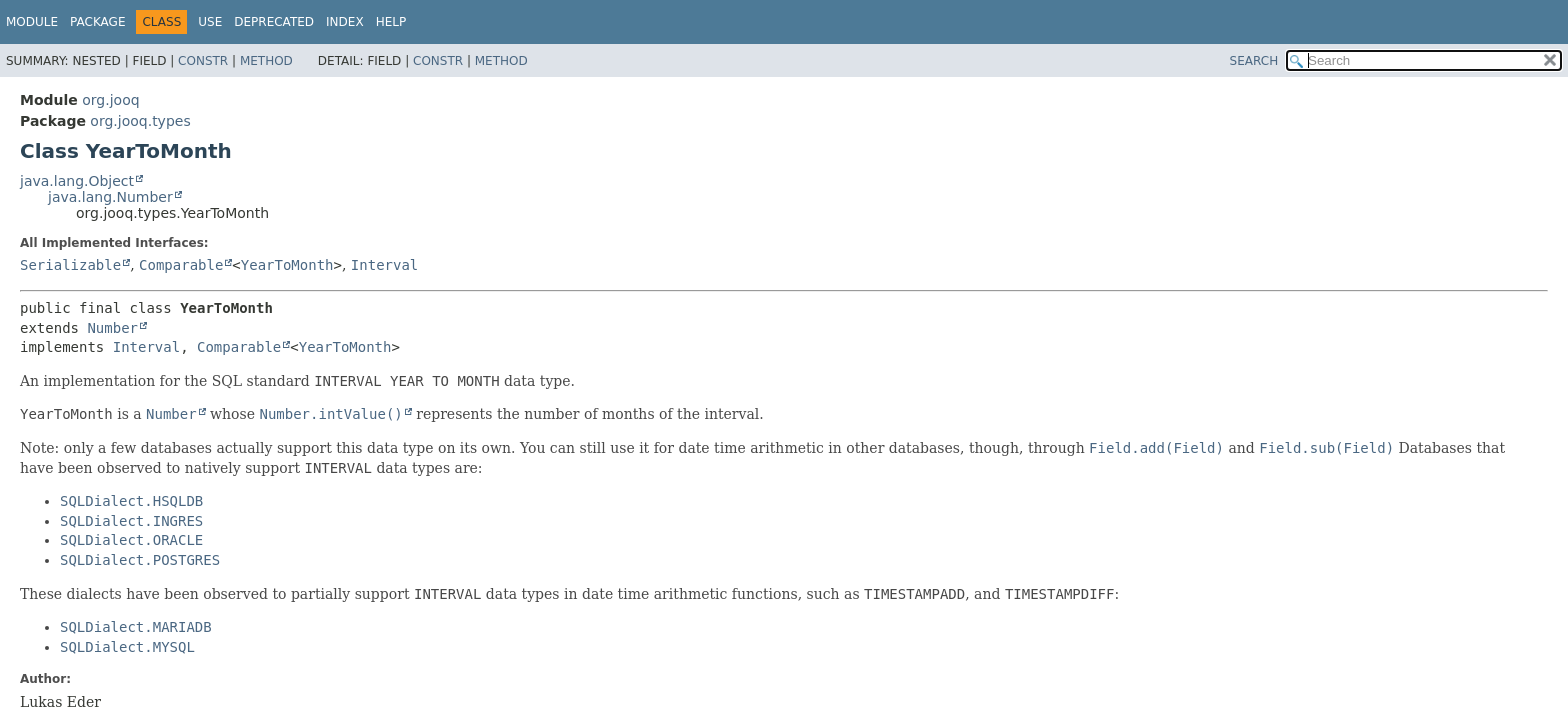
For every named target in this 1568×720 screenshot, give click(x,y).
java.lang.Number (110, 197)
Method (266, 61)
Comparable (181, 265)
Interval (384, 265)
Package (97, 22)
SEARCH (1254, 61)
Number (112, 328)
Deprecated (274, 22)
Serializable (70, 265)
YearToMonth (287, 265)
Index (345, 22)
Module (32, 22)
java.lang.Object (77, 181)
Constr (203, 61)
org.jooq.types (140, 121)
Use (210, 22)
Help (391, 22)
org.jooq (110, 100)
